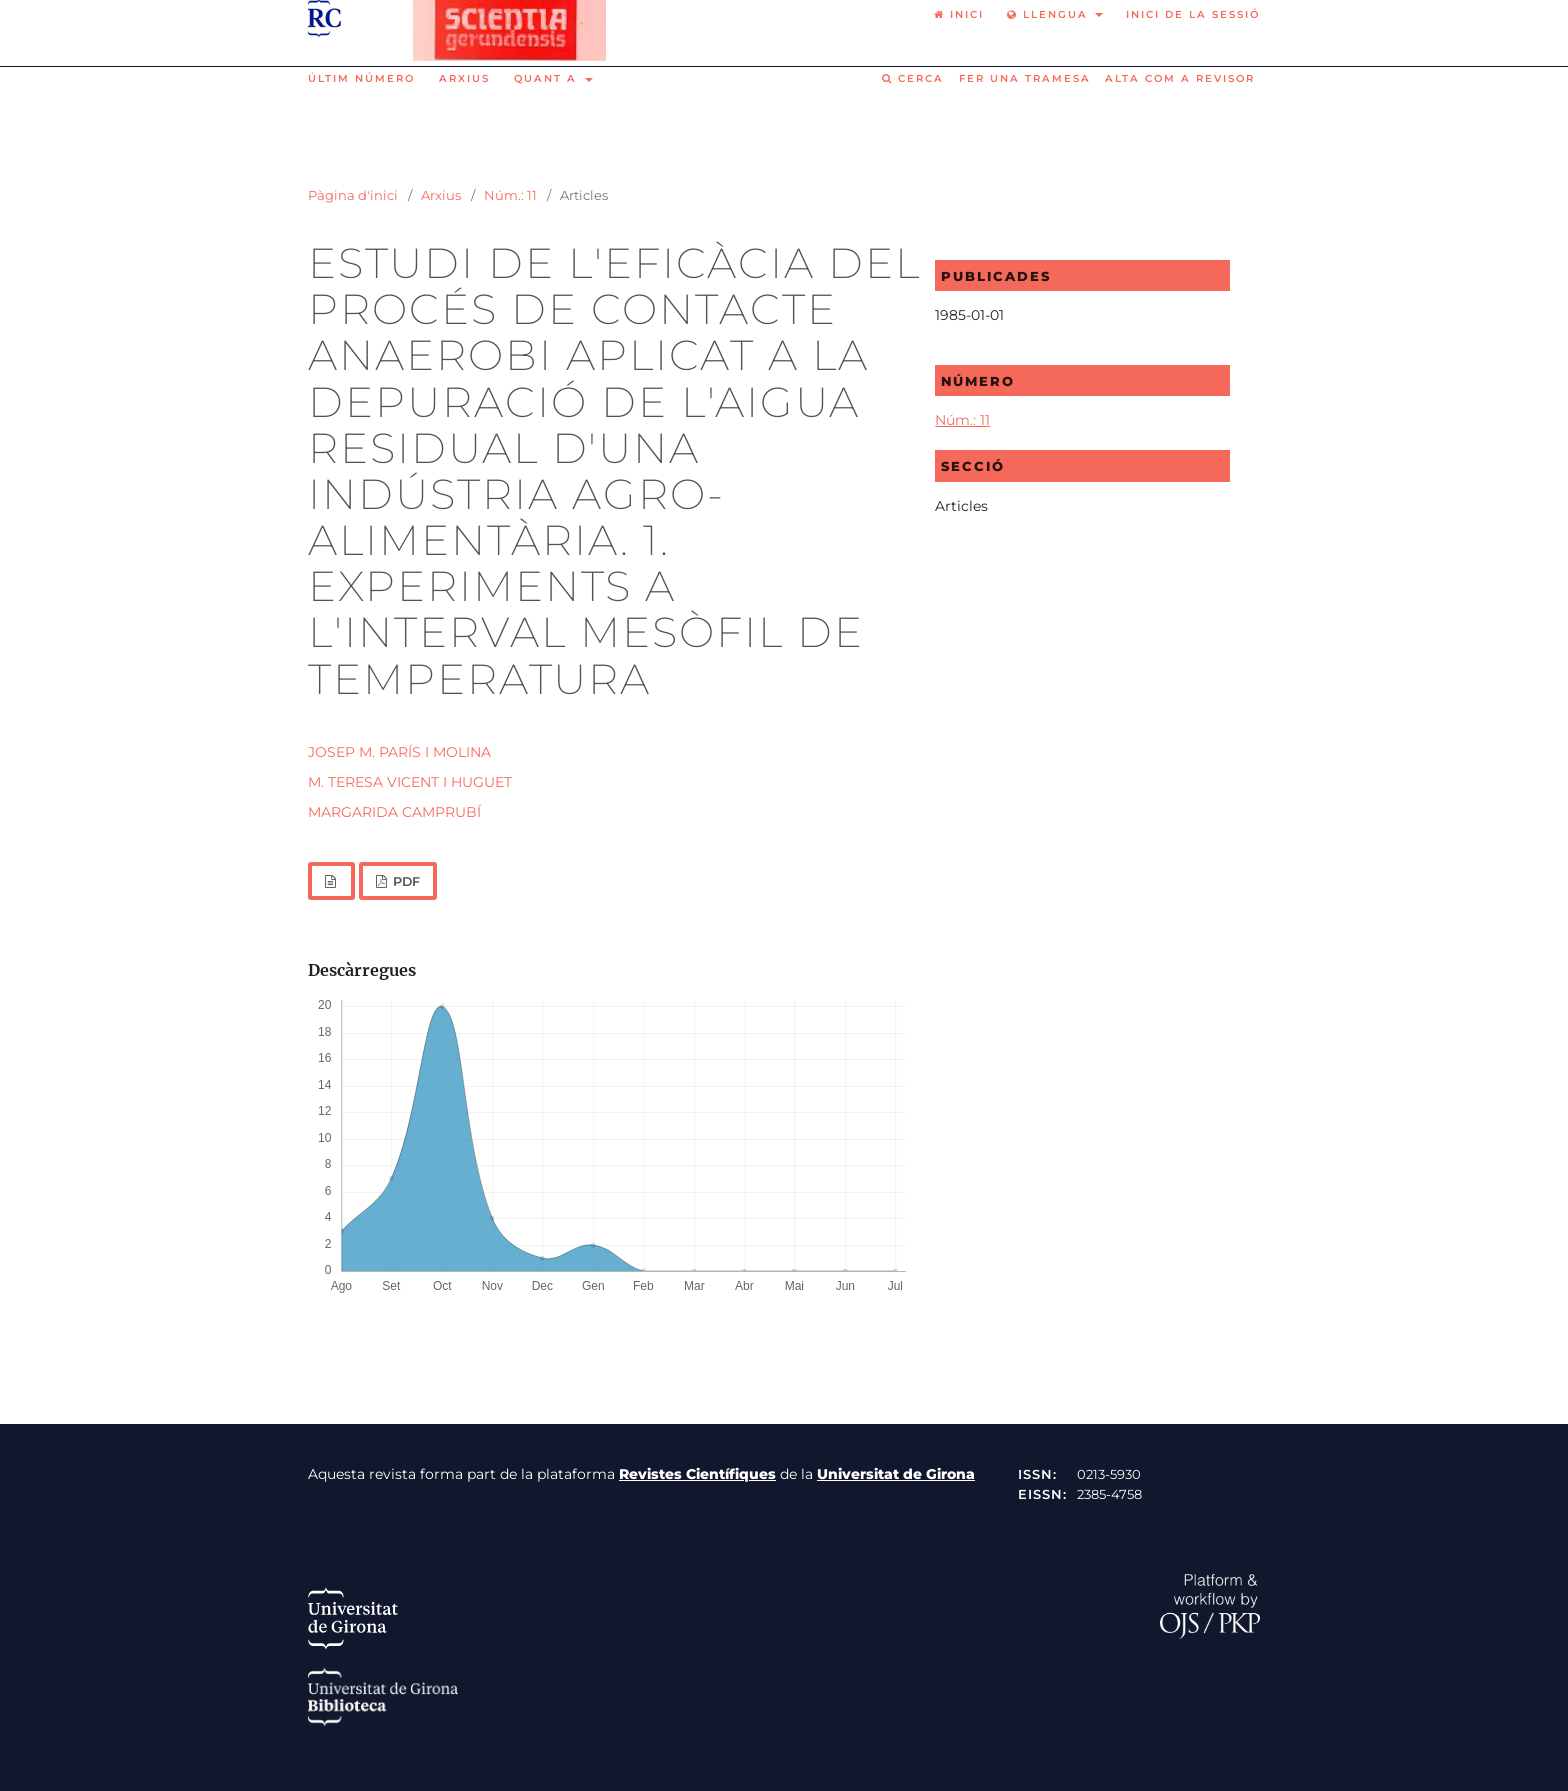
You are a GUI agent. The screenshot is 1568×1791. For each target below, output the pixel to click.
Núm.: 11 (510, 195)
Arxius (464, 78)
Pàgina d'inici (353, 195)
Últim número (361, 78)
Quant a (548, 78)
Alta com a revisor (1180, 78)
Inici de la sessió (1193, 14)
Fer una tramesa (1025, 78)
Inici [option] (959, 14)
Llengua (1050, 14)
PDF (405, 881)
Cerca (913, 78)
